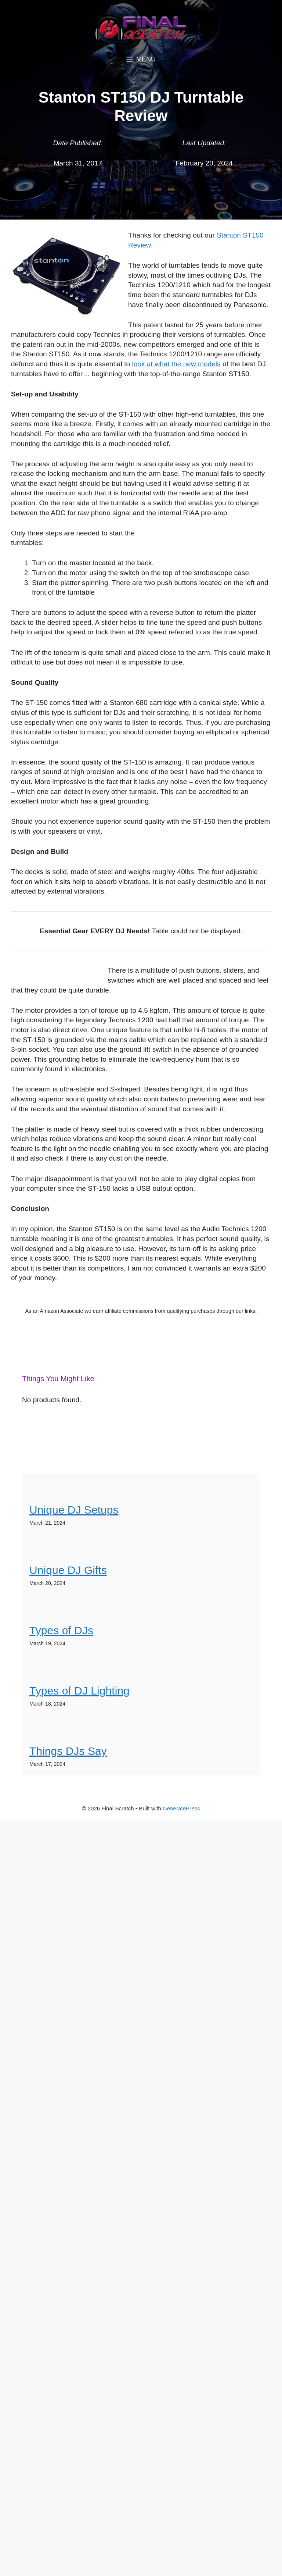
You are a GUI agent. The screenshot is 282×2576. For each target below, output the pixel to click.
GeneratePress (181, 1808)
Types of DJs (61, 1630)
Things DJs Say (68, 1751)
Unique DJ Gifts (68, 1570)
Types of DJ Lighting (79, 1691)
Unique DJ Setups (74, 1510)
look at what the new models (176, 364)
